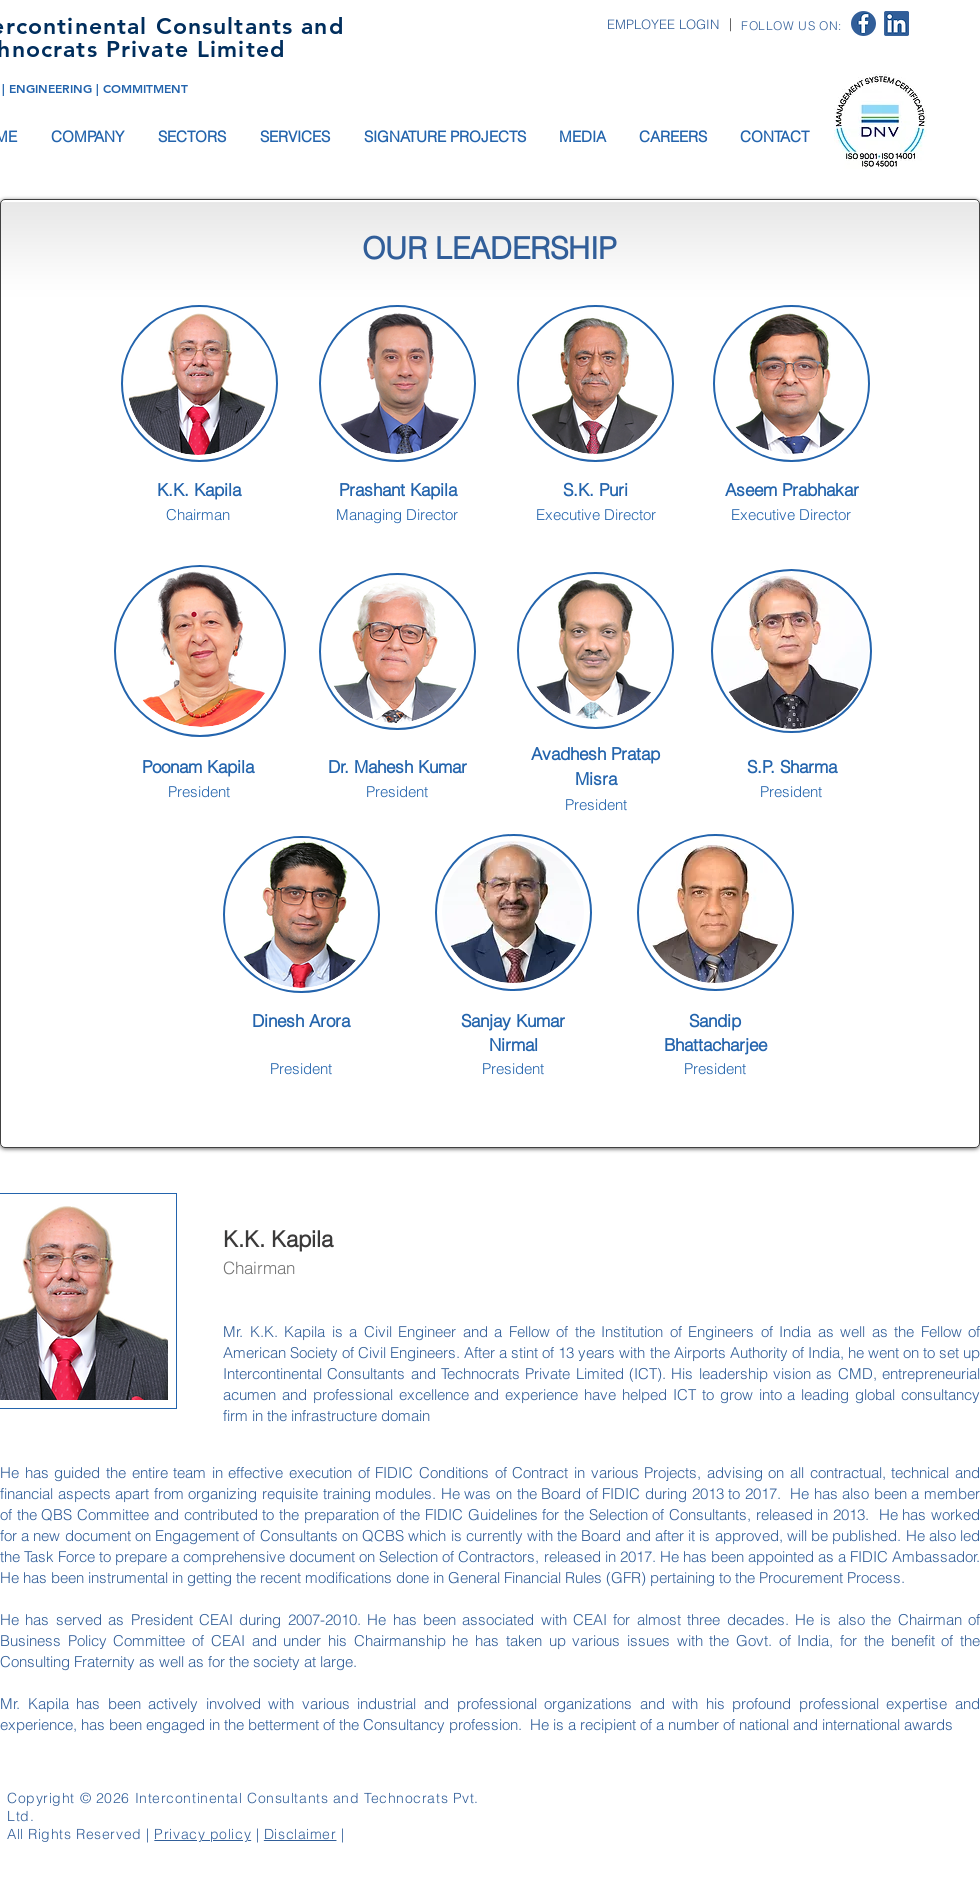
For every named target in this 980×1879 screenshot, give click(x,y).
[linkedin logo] (896, 23)
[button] (88, 136)
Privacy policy (202, 1834)
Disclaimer (300, 1834)
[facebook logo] (863, 23)
